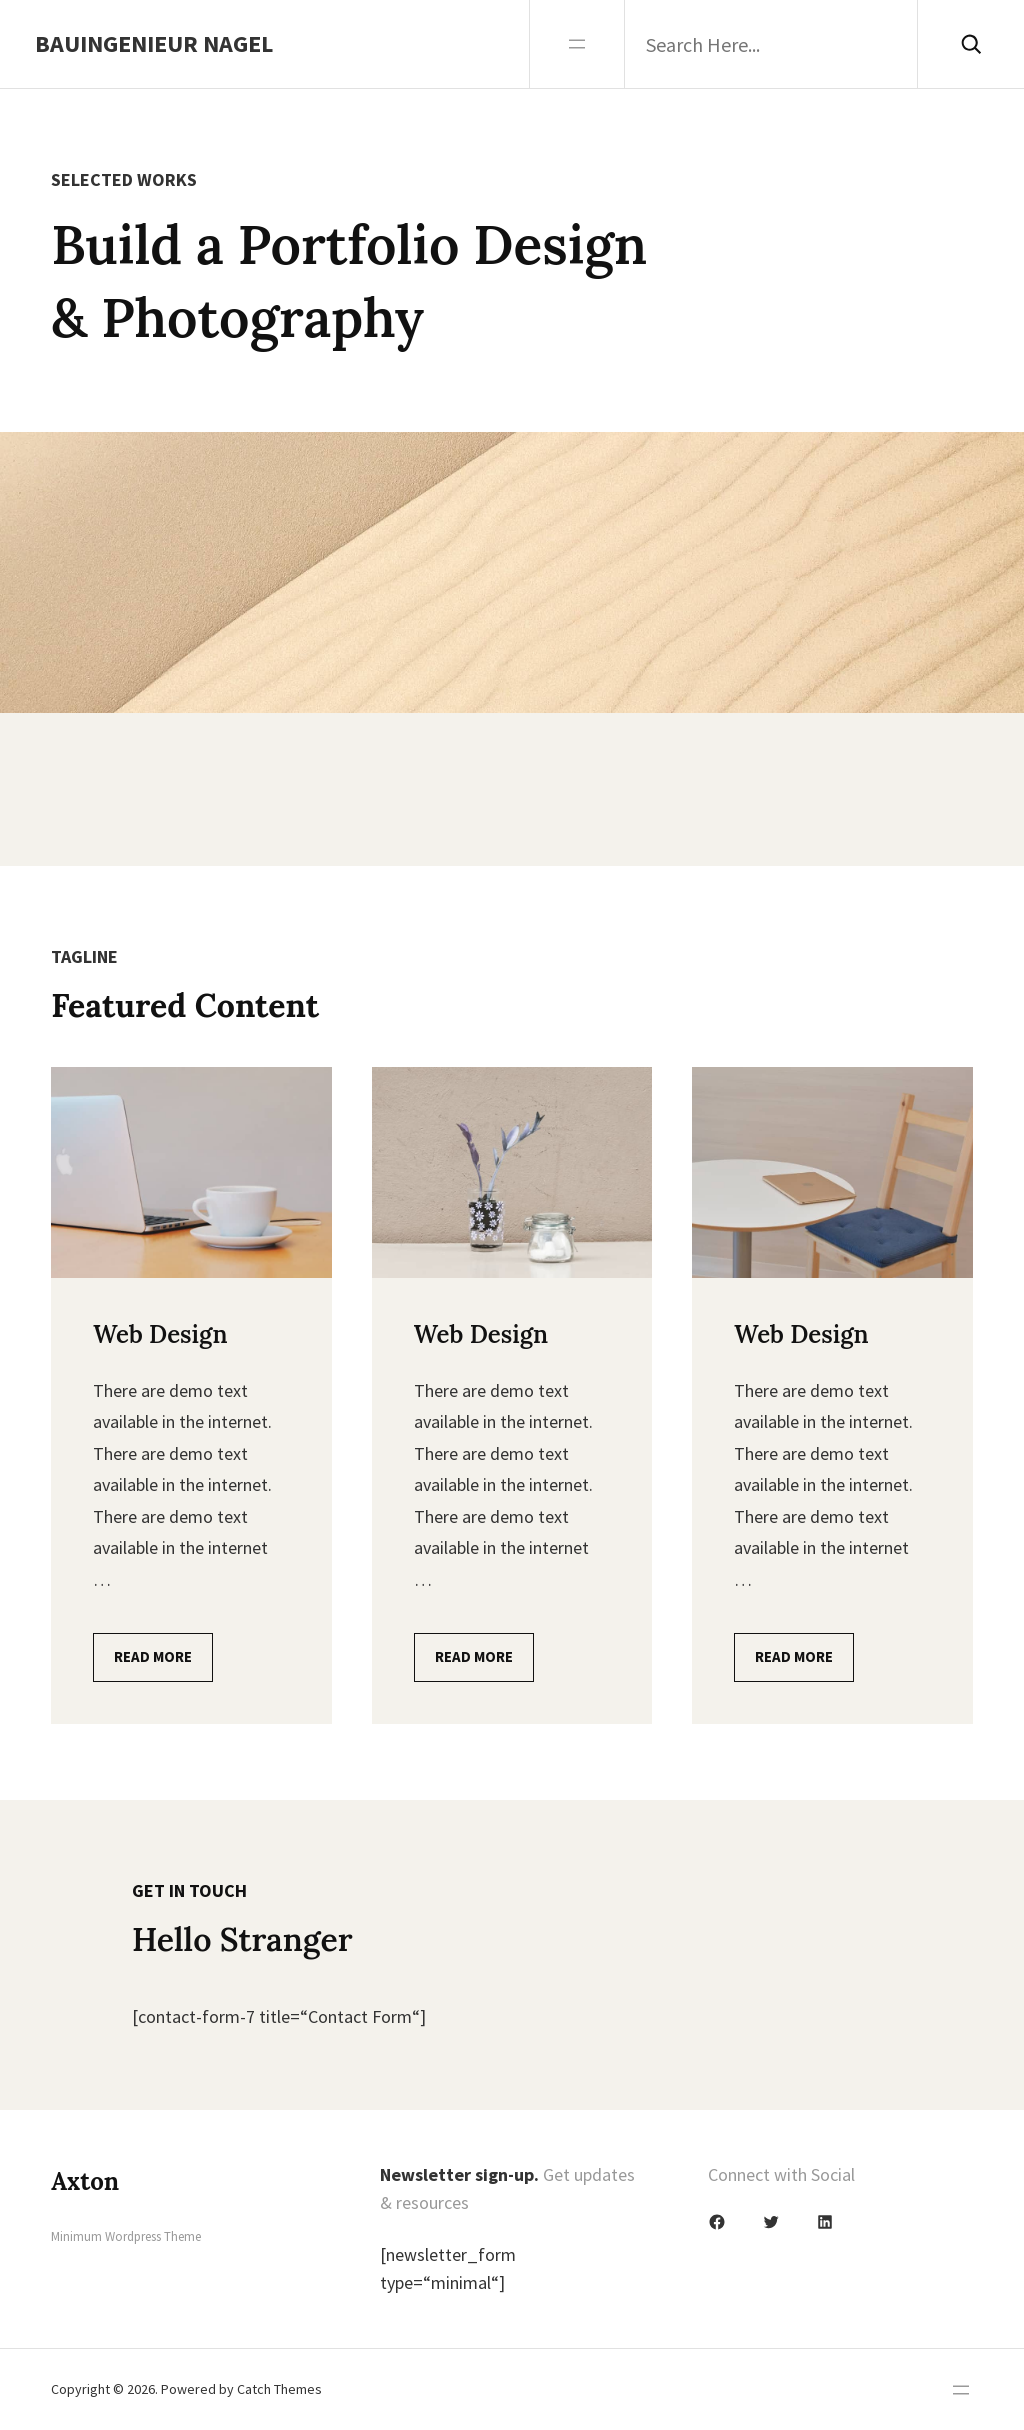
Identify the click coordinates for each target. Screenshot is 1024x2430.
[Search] (970, 44)
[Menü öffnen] (577, 44)
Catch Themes (279, 2389)
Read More (153, 1656)
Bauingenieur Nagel (154, 43)
